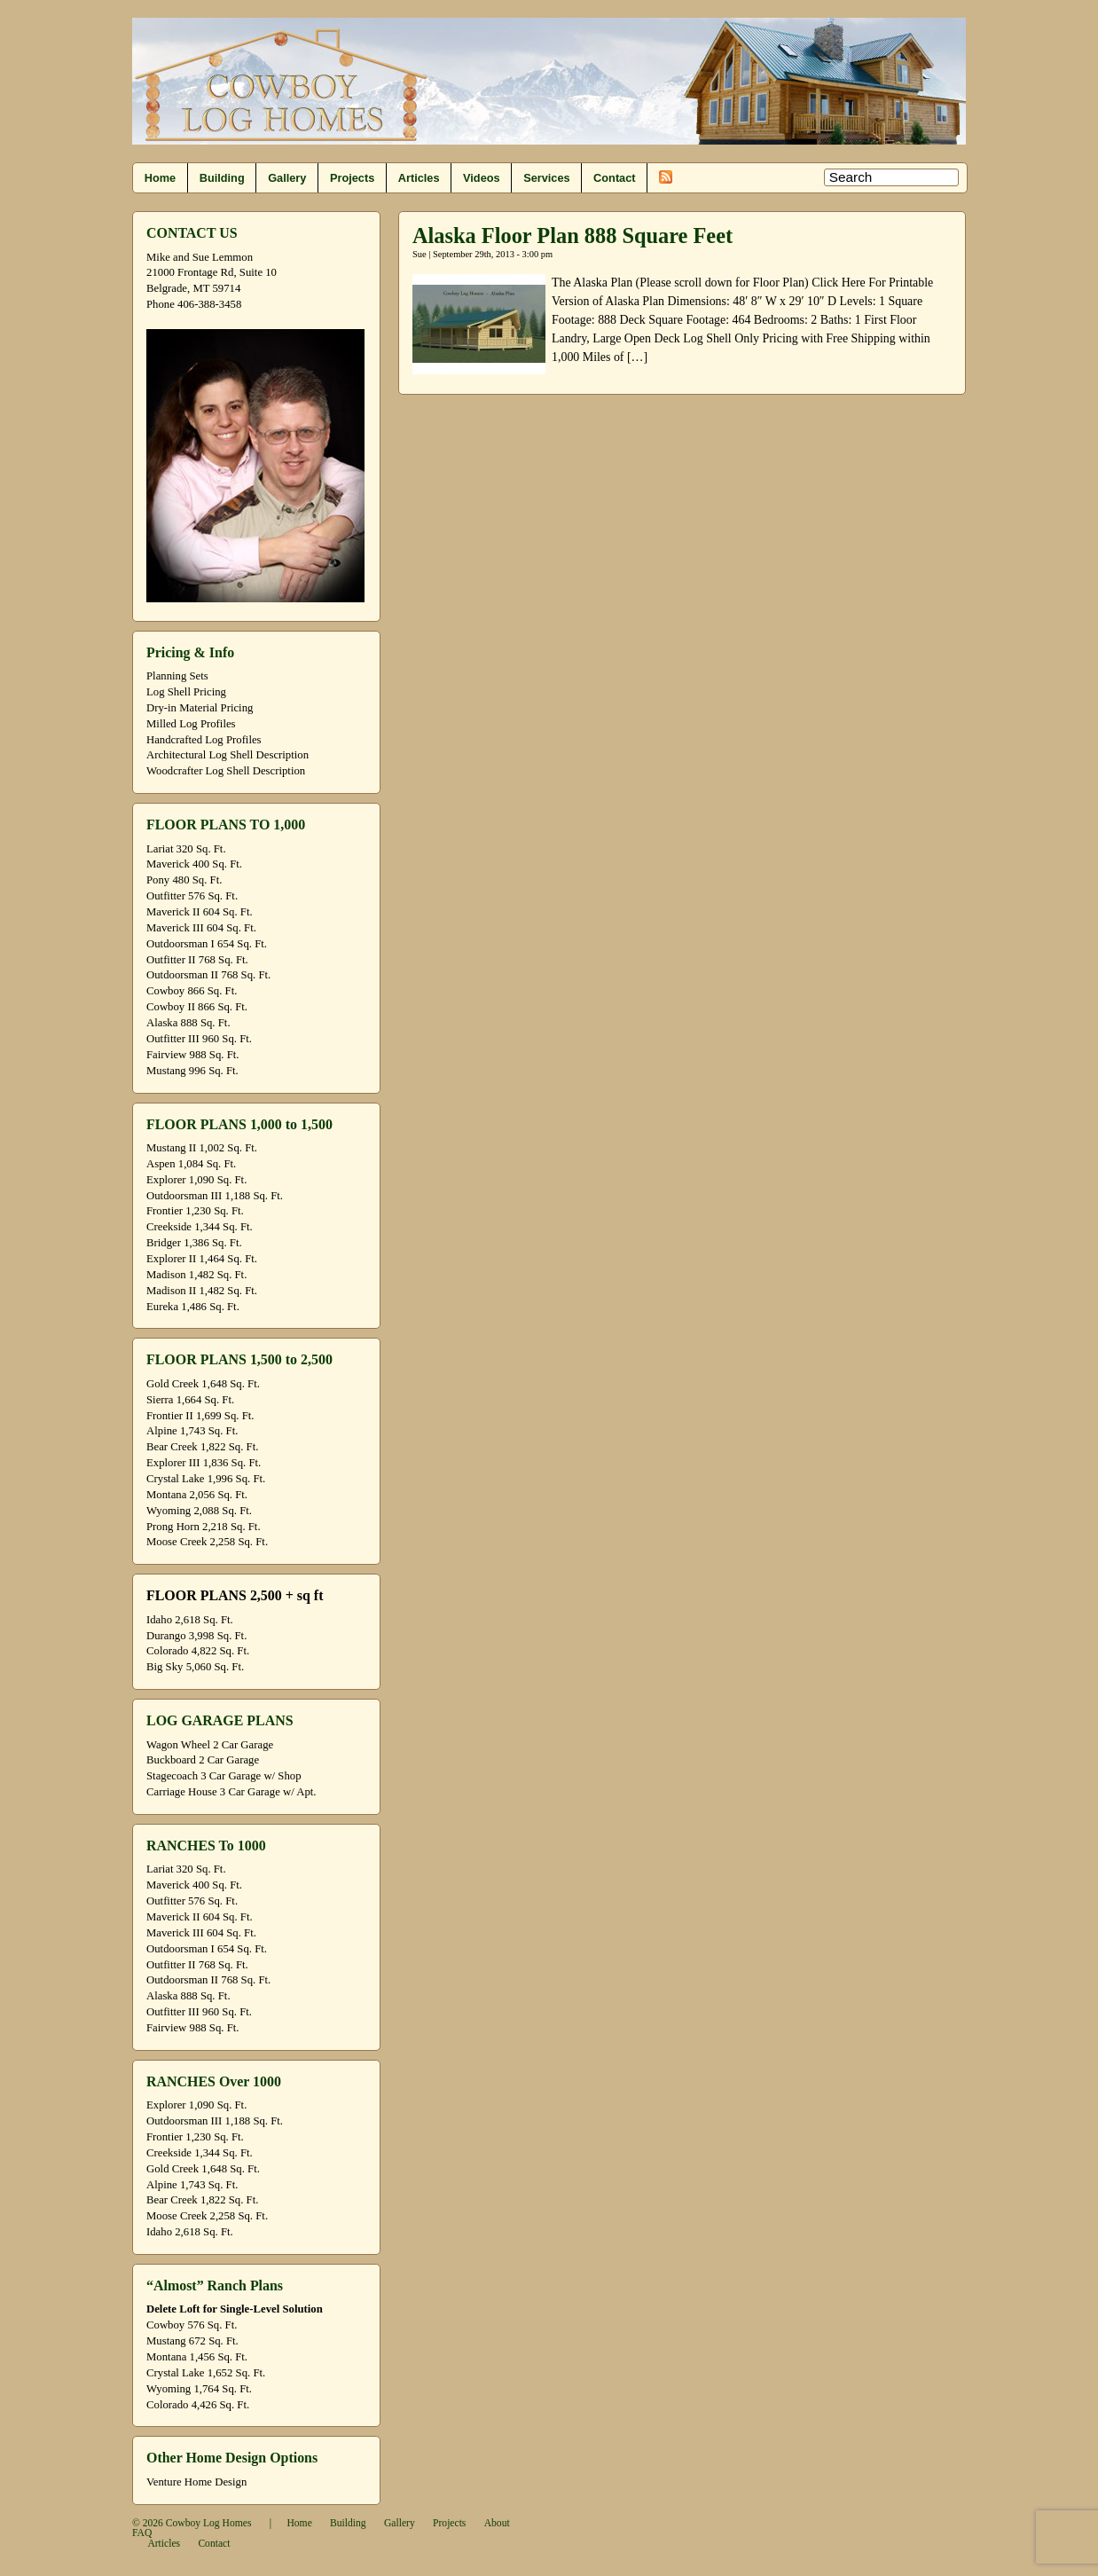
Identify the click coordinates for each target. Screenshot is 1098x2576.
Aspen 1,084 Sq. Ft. (191, 1164)
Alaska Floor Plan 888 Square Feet (572, 235)
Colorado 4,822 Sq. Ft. (197, 1651)
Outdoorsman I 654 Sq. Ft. (206, 944)
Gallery (287, 178)
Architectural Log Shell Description (227, 755)
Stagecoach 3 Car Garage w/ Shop (224, 1776)
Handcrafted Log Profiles (204, 740)
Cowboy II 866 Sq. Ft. (196, 1007)
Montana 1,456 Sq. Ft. (196, 2357)
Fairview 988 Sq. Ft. (192, 1054)
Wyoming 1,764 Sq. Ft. (199, 2389)
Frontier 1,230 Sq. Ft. (195, 1211)
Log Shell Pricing (186, 692)
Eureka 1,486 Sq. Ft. (192, 1306)
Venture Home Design (196, 2482)
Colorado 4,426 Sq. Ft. (197, 2405)
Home (160, 178)
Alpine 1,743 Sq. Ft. (192, 1431)
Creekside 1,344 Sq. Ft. (199, 1227)
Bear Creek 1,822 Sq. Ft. (202, 1447)
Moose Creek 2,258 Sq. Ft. (207, 1541)
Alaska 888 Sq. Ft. (188, 1023)
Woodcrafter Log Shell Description (225, 771)
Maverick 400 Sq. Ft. (194, 864)
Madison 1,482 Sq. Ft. (196, 1274)
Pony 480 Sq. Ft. (184, 880)
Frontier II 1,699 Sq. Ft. (200, 1416)
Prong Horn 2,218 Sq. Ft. (203, 1526)
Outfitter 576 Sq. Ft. (192, 896)
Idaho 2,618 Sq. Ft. (189, 1620)
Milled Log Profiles (191, 724)
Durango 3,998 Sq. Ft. (196, 1636)
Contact (614, 178)
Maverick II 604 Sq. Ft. (199, 912)
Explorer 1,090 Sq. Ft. (196, 1180)
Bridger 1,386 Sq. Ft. (194, 1243)
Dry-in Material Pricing (199, 708)
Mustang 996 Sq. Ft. (192, 1070)
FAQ (142, 2533)
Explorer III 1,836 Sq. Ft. (203, 1463)
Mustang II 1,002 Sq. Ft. (201, 1148)
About (497, 2523)
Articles (419, 178)
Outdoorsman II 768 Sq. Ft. (208, 975)
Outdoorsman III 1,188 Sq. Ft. (214, 1196)
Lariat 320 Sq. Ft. (186, 849)
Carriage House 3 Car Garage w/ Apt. (231, 1792)
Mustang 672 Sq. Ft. (192, 2341)
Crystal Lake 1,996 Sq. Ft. (205, 1479)
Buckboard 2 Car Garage (202, 1760)
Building (222, 178)
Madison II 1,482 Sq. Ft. (201, 1290)
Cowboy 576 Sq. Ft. (191, 2325)
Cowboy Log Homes (209, 2523)
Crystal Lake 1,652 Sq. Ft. (205, 2373)
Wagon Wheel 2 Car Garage (209, 1745)
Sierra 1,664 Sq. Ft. (190, 1400)
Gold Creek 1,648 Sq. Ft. (203, 1384)
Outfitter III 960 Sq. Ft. (199, 1039)
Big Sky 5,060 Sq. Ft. (195, 1667)
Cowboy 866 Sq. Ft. (191, 991)
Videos (481, 178)
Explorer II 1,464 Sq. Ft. (201, 1259)
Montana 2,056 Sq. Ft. (196, 1494)
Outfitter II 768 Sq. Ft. (197, 960)
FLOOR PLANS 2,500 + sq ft (234, 1595)
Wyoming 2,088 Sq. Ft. (199, 1510)
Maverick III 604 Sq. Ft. (201, 928)
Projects (352, 178)
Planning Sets (177, 676)
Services (546, 178)
